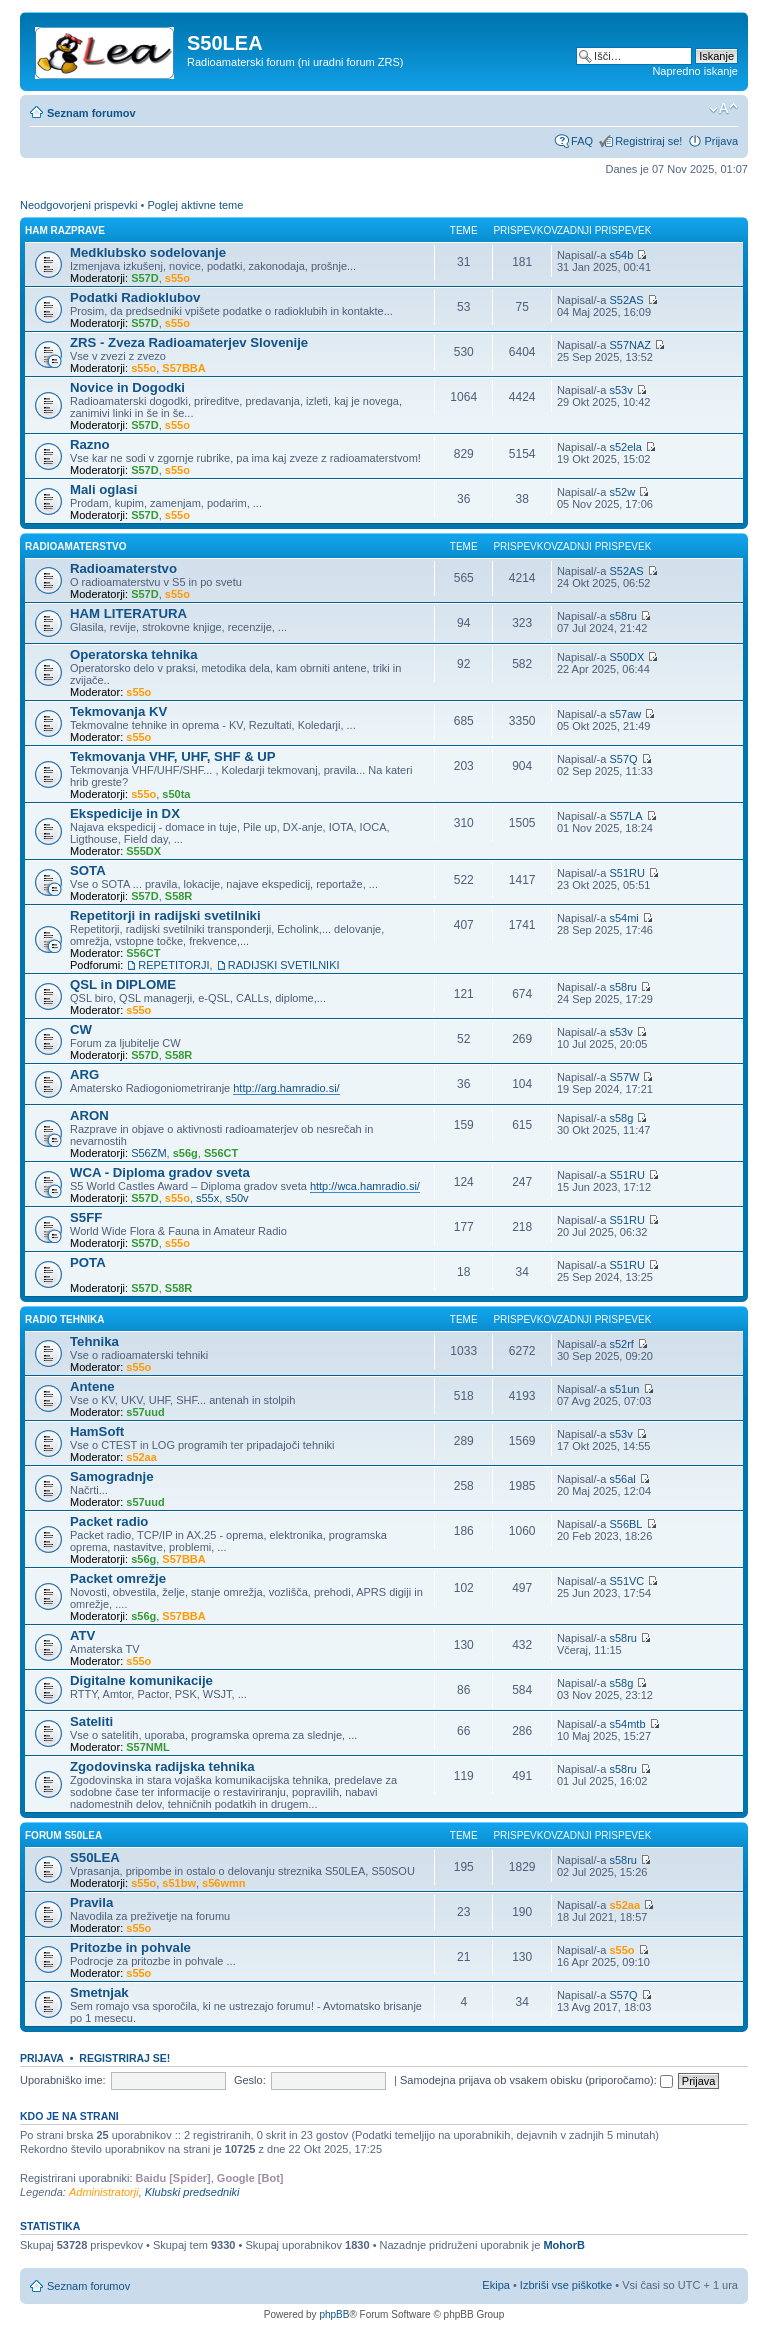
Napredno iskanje (695, 71)
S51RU (626, 873)
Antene (92, 1386)
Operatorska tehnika (134, 654)
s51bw (179, 1883)
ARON (89, 1115)
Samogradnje (112, 1476)
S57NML (147, 1747)
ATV (82, 1635)
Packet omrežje (118, 1578)
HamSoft (97, 1431)
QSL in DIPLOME (123, 984)
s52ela (625, 447)
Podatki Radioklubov (135, 297)
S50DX (626, 657)
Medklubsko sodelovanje (148, 252)
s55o (177, 278)
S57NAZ (630, 345)
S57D (145, 278)
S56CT (143, 953)
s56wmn (223, 1883)
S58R (179, 896)
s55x (207, 1198)
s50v (236, 1198)
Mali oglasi (103, 489)
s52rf (621, 1344)
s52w (622, 492)
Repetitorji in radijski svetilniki (165, 915)
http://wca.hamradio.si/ (365, 1186)
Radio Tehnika (64, 1319)
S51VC (626, 1581)
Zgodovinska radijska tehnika (162, 1766)
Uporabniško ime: (63, 2080)
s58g (621, 1118)
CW (81, 1029)
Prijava (721, 141)
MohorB (564, 2245)
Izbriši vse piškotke (567, 2285)
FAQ (582, 141)
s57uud (145, 1412)
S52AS (626, 300)
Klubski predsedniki (192, 2192)
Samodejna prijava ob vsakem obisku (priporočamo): (536, 2080)
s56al (622, 1479)
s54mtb (627, 1724)
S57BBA (183, 368)
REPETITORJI (173, 965)
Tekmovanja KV (118, 711)
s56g (185, 1153)
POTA (88, 1262)
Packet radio (109, 1521)
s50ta (176, 794)
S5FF (86, 1217)
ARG (84, 1074)
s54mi (623, 918)
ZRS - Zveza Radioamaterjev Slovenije (189, 342)
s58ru (623, 616)
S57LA (625, 816)
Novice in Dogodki (127, 387)
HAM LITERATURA (128, 613)
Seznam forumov (91, 113)
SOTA (88, 870)
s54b (621, 255)
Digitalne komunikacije (141, 1680)
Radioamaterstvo (75, 546)
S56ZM (148, 1153)
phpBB (334, 2314)
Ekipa (496, 2285)
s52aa (141, 1457)
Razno (90, 444)
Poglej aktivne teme (195, 205)
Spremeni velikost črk (723, 109)
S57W (624, 1077)
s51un (624, 1389)
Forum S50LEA (63, 1835)
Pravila (91, 1902)
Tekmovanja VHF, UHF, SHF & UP (173, 756)
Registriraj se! (648, 141)
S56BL (625, 1524)
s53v (620, 390)
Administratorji (104, 2192)
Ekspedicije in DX (125, 813)
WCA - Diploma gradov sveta (160, 1172)
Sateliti (91, 1721)
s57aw (625, 714)
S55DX (143, 851)
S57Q (623, 759)
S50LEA (95, 1857)
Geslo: (250, 2080)
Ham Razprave (65, 230)
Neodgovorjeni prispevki (78, 205)
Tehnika (94, 1341)
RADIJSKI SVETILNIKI (284, 965)
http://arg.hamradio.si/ (286, 1088)
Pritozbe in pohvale (130, 1947)
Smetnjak (99, 1992)
